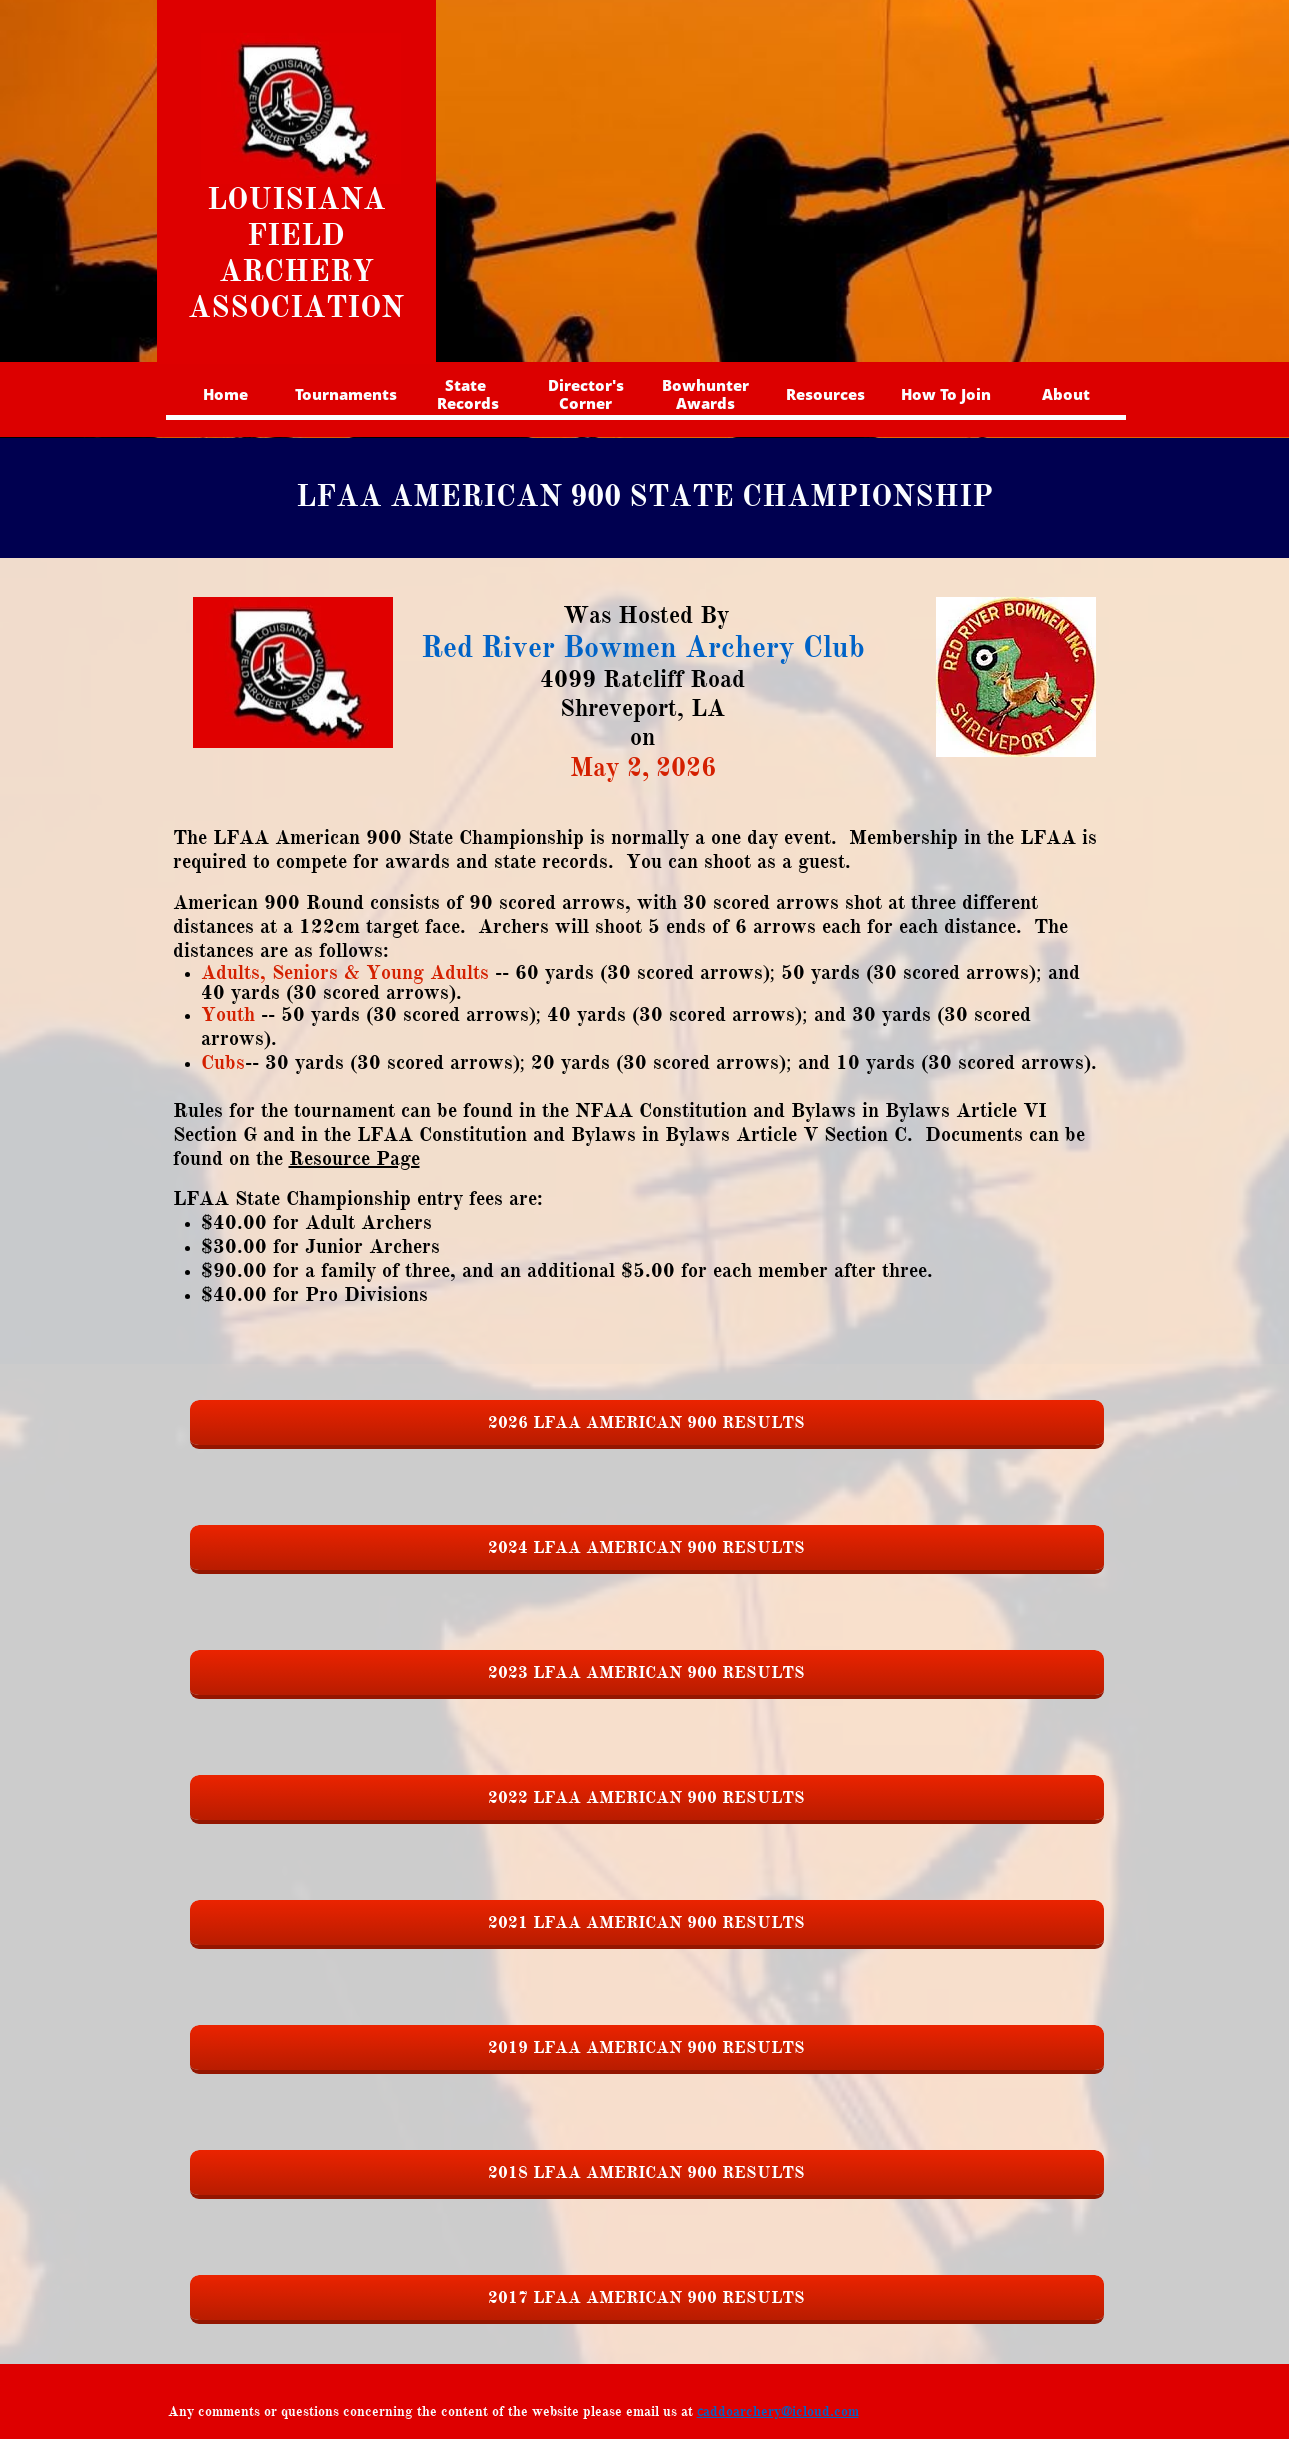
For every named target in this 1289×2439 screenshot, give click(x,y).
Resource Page (354, 1158)
